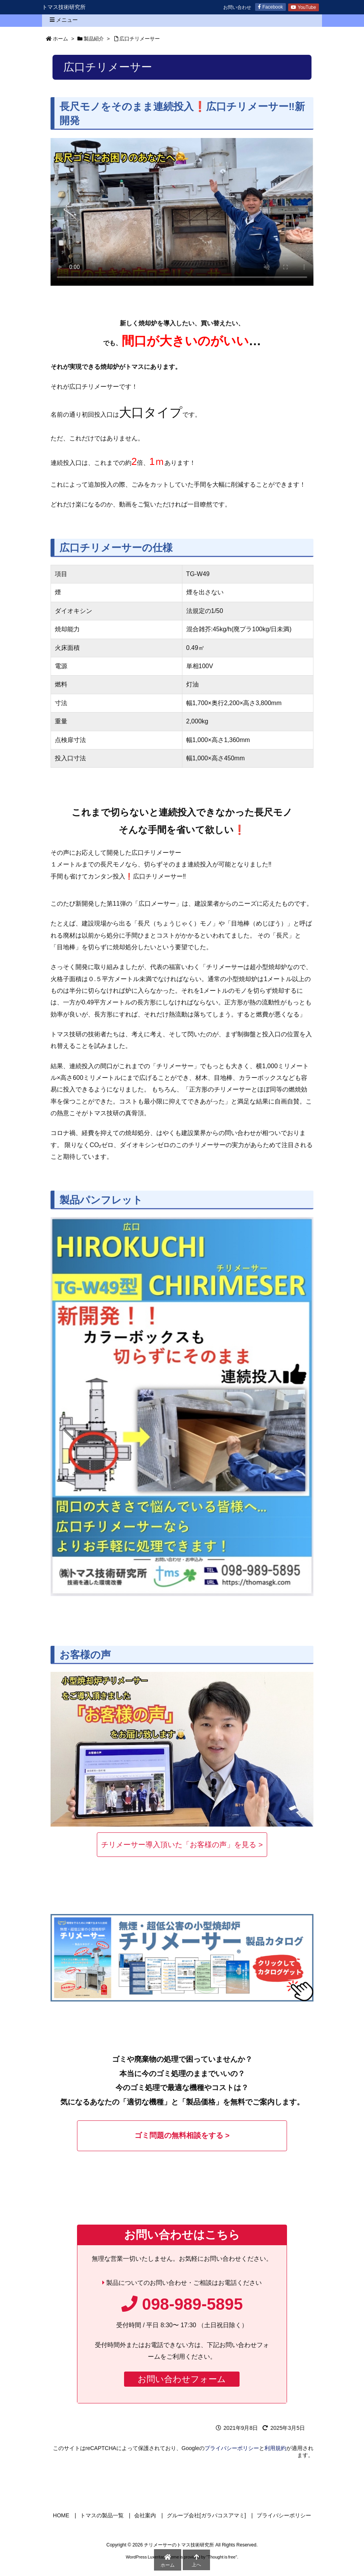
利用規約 (275, 2448)
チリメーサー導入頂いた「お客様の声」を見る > (182, 1845)
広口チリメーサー (139, 39)
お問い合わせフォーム (182, 2379)
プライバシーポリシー (232, 2448)
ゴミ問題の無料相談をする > (182, 2135)
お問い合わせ (237, 7)
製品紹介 (94, 39)
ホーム (60, 39)
